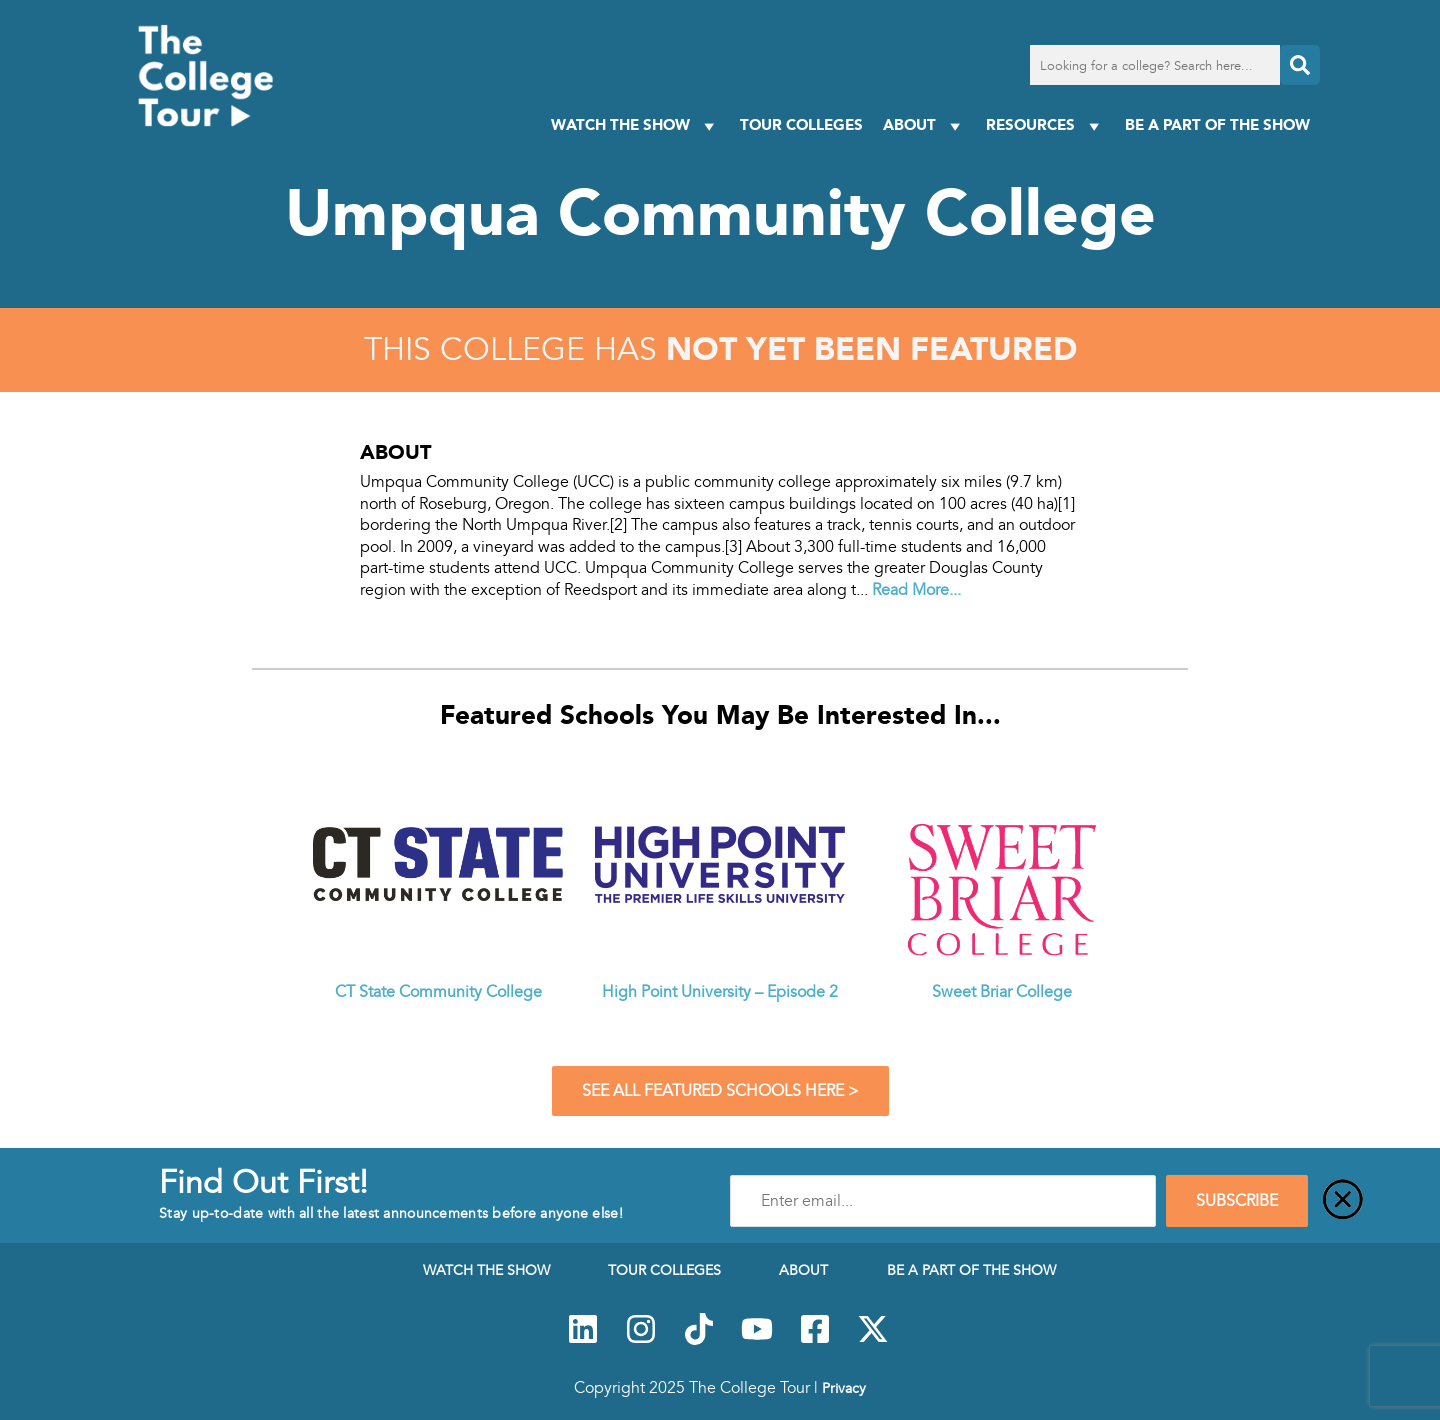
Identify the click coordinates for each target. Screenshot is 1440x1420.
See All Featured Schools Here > (720, 1091)
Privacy (844, 1388)
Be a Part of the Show (1217, 124)
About (924, 125)
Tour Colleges (801, 124)
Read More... (916, 590)
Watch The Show (635, 125)
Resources (1045, 125)
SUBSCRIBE (1237, 1201)
